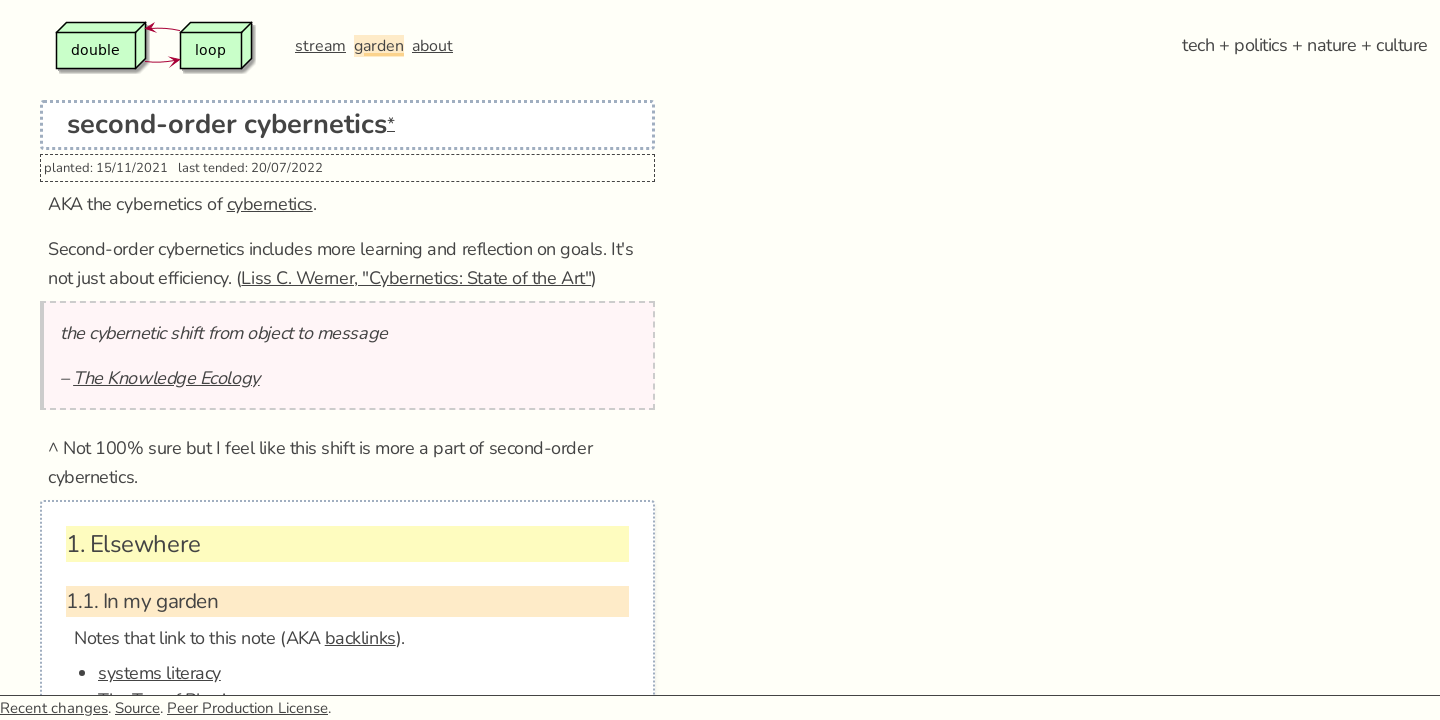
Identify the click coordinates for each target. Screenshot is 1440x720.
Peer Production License (247, 708)
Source (137, 708)
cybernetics (270, 204)
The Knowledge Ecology (166, 378)
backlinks (360, 638)
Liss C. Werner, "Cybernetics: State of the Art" (416, 278)
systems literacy (159, 673)
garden (379, 46)
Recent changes (54, 708)
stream (320, 46)
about (432, 46)
